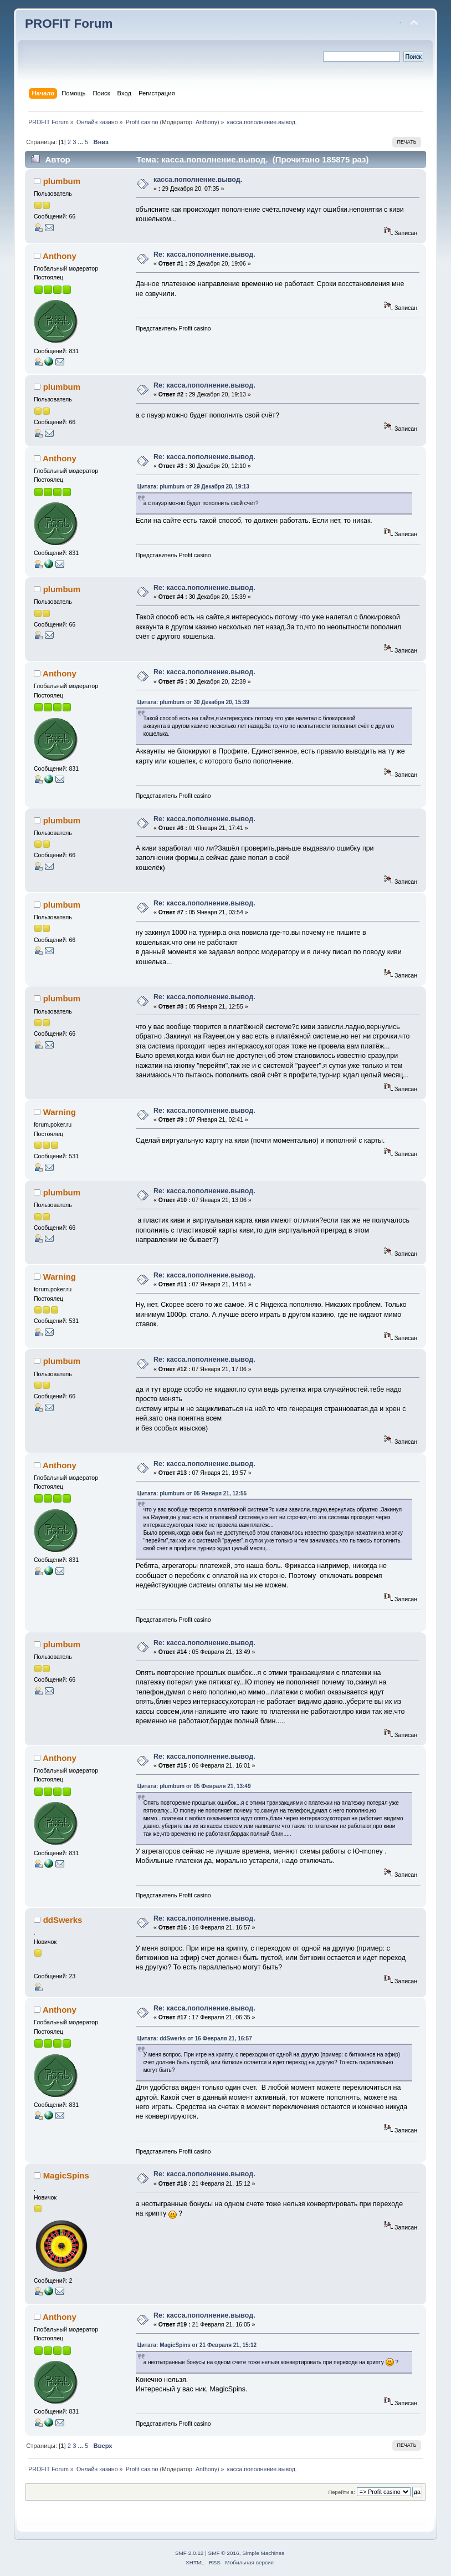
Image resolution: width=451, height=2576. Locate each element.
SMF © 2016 (223, 2553)
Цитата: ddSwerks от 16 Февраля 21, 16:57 (194, 2038)
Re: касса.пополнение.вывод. (204, 254)
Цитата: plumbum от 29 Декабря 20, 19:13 (193, 486)
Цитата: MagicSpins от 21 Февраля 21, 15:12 (197, 2345)
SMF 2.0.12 (189, 2553)
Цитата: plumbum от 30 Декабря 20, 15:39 (193, 702)
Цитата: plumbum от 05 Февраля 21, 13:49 (194, 1786)
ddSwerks (63, 1920)
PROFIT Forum (68, 23)
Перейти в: (341, 2492)
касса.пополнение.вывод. (197, 180)
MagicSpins (66, 2175)
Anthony (206, 122)
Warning (59, 1112)
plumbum (61, 181)
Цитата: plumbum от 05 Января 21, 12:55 (192, 1493)
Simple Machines (263, 2553)
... (81, 142)
